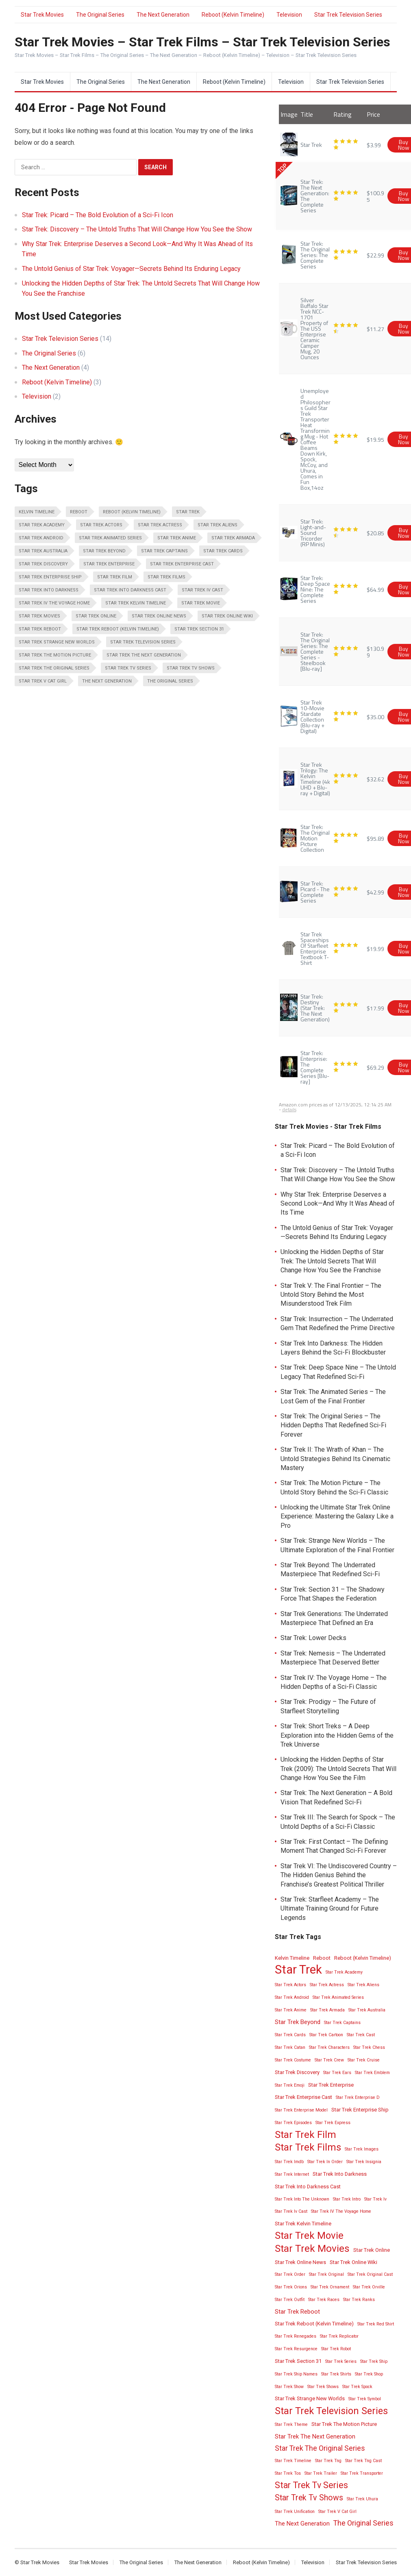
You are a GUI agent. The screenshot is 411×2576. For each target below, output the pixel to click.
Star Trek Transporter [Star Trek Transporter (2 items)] (362, 2473)
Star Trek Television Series (348, 14)
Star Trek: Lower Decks (313, 1638)
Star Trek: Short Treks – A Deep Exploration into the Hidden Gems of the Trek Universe (337, 1735)
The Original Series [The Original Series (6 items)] (170, 681)
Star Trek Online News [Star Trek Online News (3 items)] (159, 616)
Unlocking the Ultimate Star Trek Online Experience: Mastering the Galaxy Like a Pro (337, 1516)
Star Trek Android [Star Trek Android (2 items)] (41, 538)
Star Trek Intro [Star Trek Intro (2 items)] (347, 2199)
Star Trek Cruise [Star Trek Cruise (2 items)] (364, 2060)
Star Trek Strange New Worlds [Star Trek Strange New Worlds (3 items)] (57, 642)
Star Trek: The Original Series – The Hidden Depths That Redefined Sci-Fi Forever (333, 1425)
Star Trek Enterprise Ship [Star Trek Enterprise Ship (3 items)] (50, 577)
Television (289, 14)
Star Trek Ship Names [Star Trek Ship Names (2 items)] (296, 2374)
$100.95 (375, 196)
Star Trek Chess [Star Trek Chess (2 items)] (369, 2047)
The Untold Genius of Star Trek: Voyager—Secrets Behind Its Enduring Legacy (131, 269)
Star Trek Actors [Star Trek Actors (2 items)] (101, 525)
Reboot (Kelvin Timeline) (233, 14)
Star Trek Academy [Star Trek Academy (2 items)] (42, 525)
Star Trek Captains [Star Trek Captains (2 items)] (164, 551)
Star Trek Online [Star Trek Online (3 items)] (96, 616)
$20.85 (375, 532)
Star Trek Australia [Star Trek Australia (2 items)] (43, 551)
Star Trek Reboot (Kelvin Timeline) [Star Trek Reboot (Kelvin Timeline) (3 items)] (117, 629)
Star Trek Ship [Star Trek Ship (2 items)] (373, 2361)
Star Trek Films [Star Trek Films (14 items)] (166, 577)
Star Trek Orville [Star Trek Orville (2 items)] (369, 2287)
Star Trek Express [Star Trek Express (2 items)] (332, 2122)
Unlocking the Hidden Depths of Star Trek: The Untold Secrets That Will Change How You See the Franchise (332, 1261)
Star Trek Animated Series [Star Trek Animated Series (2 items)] (110, 538)
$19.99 (375, 948)
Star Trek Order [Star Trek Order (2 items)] (290, 2274)
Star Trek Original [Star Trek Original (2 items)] (326, 2274)
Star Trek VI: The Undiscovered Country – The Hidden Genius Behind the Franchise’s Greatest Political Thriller (339, 1875)
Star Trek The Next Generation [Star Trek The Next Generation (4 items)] (144, 655)
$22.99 (375, 255)
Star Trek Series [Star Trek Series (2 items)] (341, 2361)
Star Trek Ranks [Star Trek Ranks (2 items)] (359, 2299)
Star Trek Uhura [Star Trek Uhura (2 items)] (362, 2499)
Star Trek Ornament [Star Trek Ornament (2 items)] (330, 2287)
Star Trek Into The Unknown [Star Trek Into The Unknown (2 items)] (302, 2199)
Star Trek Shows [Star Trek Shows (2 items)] (323, 2386)
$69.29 (375, 1067)
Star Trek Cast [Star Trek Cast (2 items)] (361, 2034)
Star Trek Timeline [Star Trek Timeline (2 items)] (293, 2460)
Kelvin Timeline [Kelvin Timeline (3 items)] (36, 512)
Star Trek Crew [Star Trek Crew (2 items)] (329, 2060)
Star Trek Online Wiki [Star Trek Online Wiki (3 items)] (227, 616)
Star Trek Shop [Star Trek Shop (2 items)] (369, 2374)
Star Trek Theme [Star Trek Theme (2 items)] (291, 2424)
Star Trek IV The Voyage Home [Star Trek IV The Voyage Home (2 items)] (54, 603)
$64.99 (375, 589)
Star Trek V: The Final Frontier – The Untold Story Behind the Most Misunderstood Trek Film (331, 1295)
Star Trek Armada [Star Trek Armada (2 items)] (233, 538)
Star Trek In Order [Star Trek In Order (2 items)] (325, 2161)
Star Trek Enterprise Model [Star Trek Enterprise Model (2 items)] (301, 2110)
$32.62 (375, 778)
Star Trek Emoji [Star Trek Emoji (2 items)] (289, 2085)
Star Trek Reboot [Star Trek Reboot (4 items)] (40, 629)
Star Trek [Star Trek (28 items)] (188, 512)
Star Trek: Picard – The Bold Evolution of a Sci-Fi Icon (97, 215)
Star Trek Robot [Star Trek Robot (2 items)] (336, 2348)
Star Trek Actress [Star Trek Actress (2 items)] (160, 525)
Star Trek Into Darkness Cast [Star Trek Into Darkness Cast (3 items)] (130, 590)
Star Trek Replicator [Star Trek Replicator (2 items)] (339, 2336)
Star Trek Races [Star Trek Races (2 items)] (323, 2299)
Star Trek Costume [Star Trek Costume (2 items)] (293, 2060)
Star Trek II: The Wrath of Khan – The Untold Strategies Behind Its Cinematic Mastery (335, 1459)
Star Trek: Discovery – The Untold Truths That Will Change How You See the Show (137, 229)
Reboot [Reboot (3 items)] (78, 512)
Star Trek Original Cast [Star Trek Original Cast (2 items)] (370, 2274)
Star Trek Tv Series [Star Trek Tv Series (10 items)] (128, 668)
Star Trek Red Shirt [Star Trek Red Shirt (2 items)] (375, 2324)
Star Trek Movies (42, 14)
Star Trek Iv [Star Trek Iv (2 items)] (375, 2199)
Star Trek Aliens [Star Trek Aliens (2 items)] (217, 525)
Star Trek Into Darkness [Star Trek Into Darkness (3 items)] (48, 590)
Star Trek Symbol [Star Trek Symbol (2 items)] (364, 2399)
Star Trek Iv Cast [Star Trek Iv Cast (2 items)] (202, 590)
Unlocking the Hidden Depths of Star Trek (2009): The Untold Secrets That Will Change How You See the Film (338, 1769)
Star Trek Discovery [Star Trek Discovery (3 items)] (43, 564)
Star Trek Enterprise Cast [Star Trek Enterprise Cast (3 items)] (182, 564)
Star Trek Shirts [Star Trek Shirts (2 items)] (336, 2374)
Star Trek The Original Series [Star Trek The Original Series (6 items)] (54, 668)
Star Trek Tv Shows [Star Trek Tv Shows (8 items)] (191, 668)
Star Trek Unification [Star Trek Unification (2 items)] (295, 2511)
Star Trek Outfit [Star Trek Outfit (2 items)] (289, 2299)
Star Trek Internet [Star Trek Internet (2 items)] (292, 2174)
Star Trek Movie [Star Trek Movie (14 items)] (200, 603)
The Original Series (100, 14)
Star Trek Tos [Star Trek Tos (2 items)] (288, 2473)
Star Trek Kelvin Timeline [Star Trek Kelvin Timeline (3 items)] (135, 603)
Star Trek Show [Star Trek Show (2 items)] (289, 2386)
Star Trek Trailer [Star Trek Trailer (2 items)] (320, 2473)
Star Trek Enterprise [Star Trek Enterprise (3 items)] (109, 564)
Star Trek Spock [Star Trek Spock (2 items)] (357, 2386)
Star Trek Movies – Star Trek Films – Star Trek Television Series (202, 41)
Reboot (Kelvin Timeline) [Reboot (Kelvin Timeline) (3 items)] (132, 512)
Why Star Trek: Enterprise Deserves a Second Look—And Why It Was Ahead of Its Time (338, 1204)
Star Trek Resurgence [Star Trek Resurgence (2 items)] (296, 2348)
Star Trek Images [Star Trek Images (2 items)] (361, 2149)
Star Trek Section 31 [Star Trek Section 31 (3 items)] (199, 629)
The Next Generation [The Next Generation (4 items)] (107, 681)
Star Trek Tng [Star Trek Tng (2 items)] (328, 2460)
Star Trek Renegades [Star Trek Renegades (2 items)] (295, 2336)
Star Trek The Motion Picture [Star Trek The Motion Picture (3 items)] (55, 655)
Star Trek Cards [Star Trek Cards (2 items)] (223, 551)
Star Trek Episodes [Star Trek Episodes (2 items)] (293, 2122)
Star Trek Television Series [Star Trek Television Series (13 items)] (143, 642)
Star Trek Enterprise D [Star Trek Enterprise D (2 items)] (358, 2097)
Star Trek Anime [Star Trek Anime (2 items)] (176, 538)
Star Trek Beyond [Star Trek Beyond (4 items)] (104, 551)
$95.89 (375, 838)
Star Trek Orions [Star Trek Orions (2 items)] (291, 2287)
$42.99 (375, 892)
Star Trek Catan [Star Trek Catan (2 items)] (290, 2047)
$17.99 (375, 1007)
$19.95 (375, 439)
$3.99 (374, 145)
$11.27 (375, 328)
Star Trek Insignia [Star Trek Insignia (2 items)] (363, 2161)
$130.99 (375, 651)
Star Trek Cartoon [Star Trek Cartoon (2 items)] (326, 2034)
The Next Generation (163, 14)
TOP (282, 168)
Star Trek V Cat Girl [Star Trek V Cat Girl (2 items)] (43, 681)
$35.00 (375, 716)
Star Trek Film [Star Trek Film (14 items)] (114, 577)
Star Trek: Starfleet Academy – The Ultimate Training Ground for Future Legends (330, 1908)
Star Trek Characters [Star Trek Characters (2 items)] (329, 2047)
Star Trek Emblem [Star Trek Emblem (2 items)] (372, 2072)
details (289, 1109)
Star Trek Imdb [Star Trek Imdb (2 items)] (289, 2161)
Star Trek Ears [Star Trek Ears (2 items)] (337, 2072)
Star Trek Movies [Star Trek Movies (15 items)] (39, 616)
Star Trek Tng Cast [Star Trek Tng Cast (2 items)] (363, 2460)
